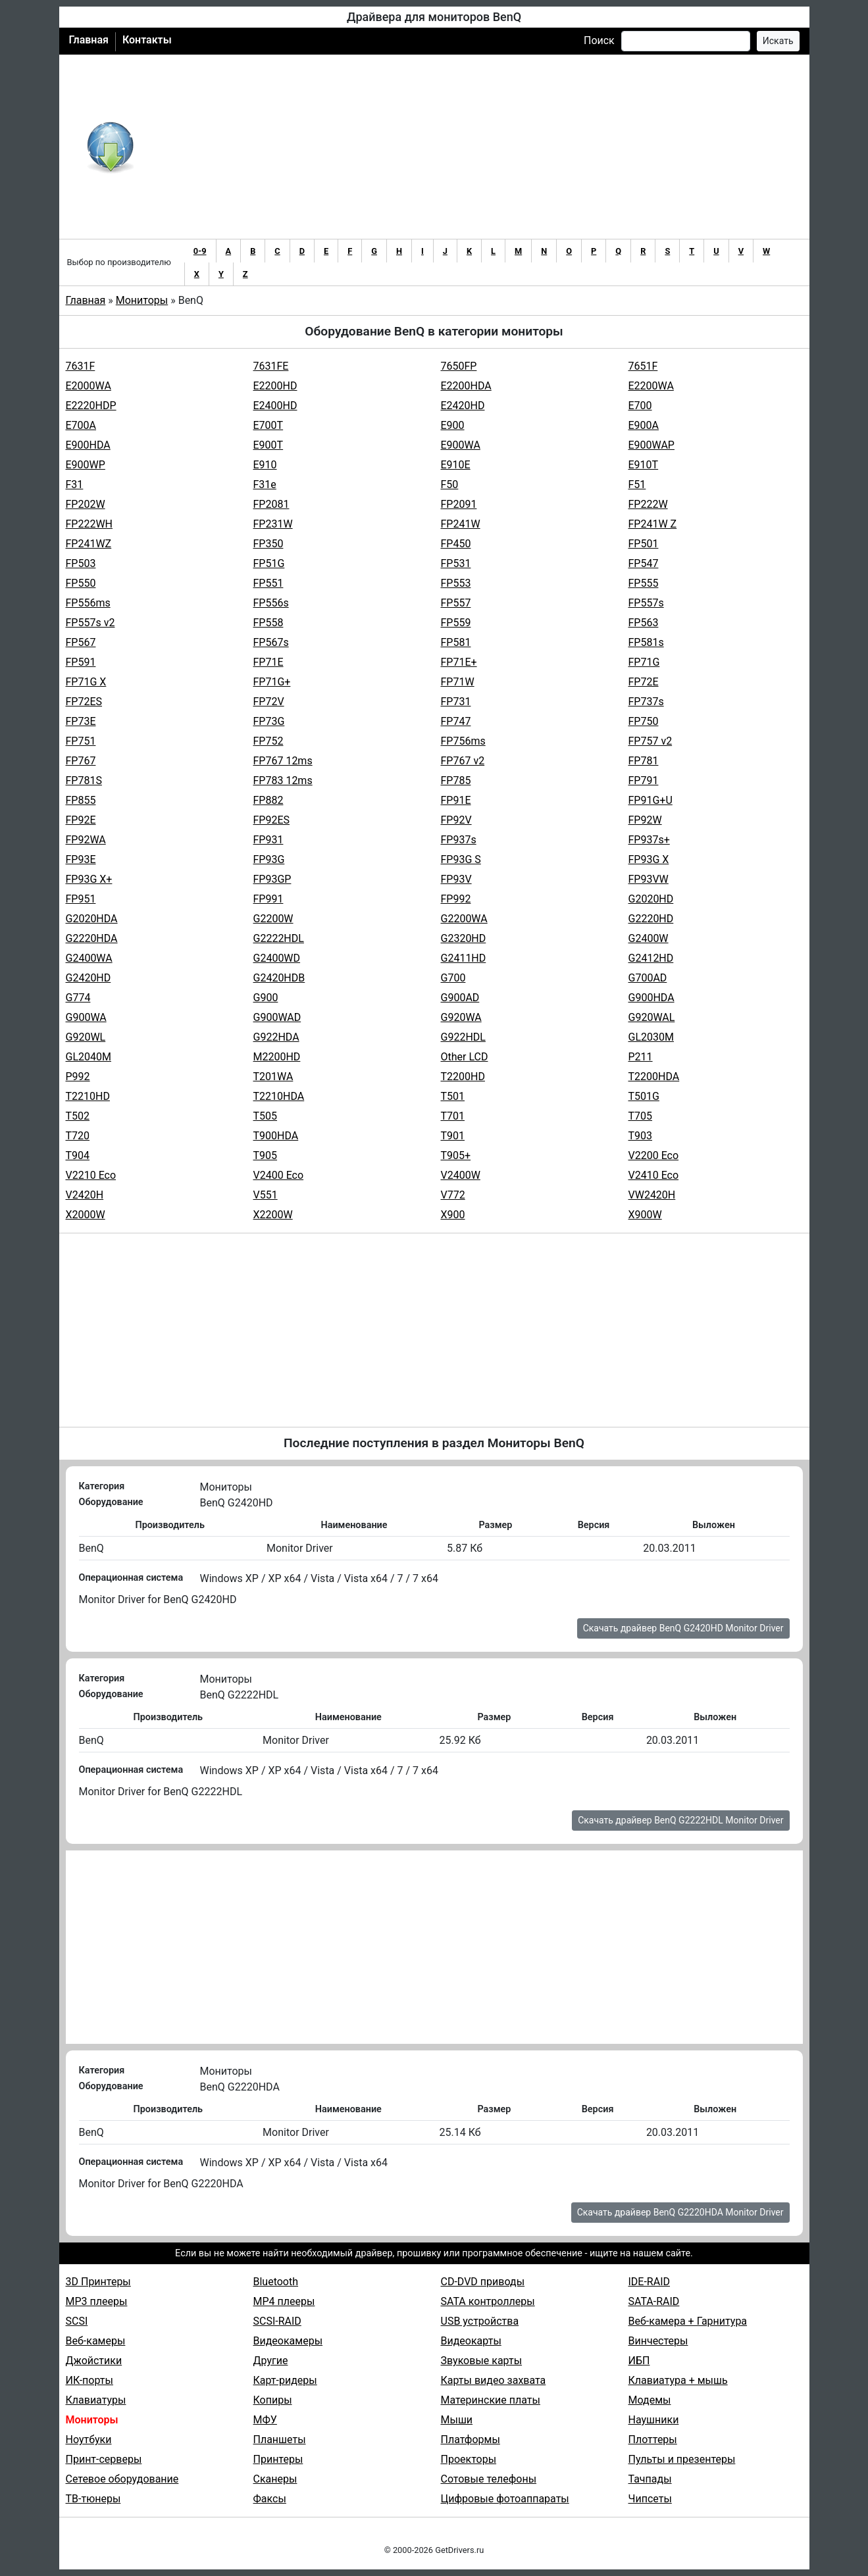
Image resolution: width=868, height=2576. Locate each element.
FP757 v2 (650, 741)
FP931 (268, 839)
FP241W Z (652, 524)
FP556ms (88, 603)
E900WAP (651, 445)
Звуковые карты (482, 2360)
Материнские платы (490, 2400)
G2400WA (89, 958)
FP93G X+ (89, 879)
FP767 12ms (283, 761)
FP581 (456, 642)
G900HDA (651, 997)
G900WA (86, 1017)
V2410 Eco (653, 1175)
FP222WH (89, 524)
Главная (89, 40)
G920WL (86, 1037)
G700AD (647, 978)
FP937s (458, 839)
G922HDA (276, 1037)
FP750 (643, 721)
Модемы (649, 2400)
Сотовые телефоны (489, 2479)
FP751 (81, 741)
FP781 (643, 761)
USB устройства (480, 2321)
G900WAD (277, 1017)
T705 (640, 1116)
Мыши (457, 2420)
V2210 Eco (91, 1175)
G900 (265, 997)
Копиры (272, 2400)
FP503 (81, 563)
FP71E (268, 662)
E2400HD (275, 405)
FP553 (456, 583)
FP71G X (86, 682)
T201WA (273, 1076)
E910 (265, 464)
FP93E (81, 859)
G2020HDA (92, 918)
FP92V (456, 820)
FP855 (81, 800)
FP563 (643, 622)
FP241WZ (89, 543)
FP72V (268, 701)
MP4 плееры (284, 2301)
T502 (78, 1116)
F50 (450, 484)
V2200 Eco (653, 1155)
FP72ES (84, 701)
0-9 (200, 251)
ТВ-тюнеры (93, 2498)
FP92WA (86, 839)
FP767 (81, 761)
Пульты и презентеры (682, 2459)
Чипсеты (650, 2498)
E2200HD (275, 386)
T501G (643, 1096)
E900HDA (88, 445)
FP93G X (648, 859)
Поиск (599, 40)
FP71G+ (272, 682)
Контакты (147, 40)
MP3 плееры (97, 2301)
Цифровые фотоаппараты (505, 2498)
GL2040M (88, 1057)
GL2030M (651, 1037)
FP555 (643, 583)
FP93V (456, 879)
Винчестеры (658, 2341)
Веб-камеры (96, 2341)
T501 (453, 1096)
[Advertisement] (477, 147)
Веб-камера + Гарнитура (688, 2321)
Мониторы (142, 300)
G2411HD (463, 958)
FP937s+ (649, 839)
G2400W (648, 938)
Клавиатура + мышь (678, 2380)
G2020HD (651, 899)
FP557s (646, 603)
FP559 (456, 622)
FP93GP (272, 879)
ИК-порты (89, 2380)
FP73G (269, 721)
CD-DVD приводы (483, 2281)
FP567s (271, 642)
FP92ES (271, 820)
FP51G (269, 563)
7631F (80, 366)
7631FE (271, 366)
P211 (640, 1057)
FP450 (456, 543)
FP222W (648, 504)
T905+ (456, 1155)
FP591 (81, 662)
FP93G (269, 859)
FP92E (81, 820)
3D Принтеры (98, 2281)
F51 (637, 484)
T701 (453, 1116)
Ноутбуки (89, 2439)
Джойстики (94, 2360)
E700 (640, 405)
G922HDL (463, 1037)
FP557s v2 (90, 622)
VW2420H (652, 1195)
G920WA (461, 1017)
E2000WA (88, 386)
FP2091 (459, 504)
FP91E (456, 800)
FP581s (646, 642)
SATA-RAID (654, 2301)
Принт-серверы (104, 2459)
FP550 (81, 583)
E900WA (460, 445)
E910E (456, 464)
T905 (265, 1155)
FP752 (268, 741)
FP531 (456, 563)
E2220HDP (91, 405)
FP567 (81, 642)
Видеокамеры (288, 2341)
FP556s (271, 603)
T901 (453, 1135)
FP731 (456, 701)
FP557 (456, 603)
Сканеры (275, 2479)
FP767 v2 (463, 761)
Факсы (269, 2498)
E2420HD (463, 405)
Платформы (470, 2439)
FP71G (644, 662)
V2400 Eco (278, 1175)
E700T (268, 425)
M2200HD (277, 1057)
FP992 (456, 899)
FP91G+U (650, 800)
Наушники (653, 2420)
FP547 (643, 563)
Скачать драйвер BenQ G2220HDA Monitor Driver (680, 2212)
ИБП (639, 2360)
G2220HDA (92, 938)
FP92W (645, 820)
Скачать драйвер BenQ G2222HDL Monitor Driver (680, 1820)
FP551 (268, 583)
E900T (268, 445)
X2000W (85, 1214)
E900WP (85, 464)
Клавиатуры (96, 2400)
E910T (643, 464)
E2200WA (651, 386)
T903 (640, 1135)
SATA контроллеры (488, 2301)
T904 (78, 1155)
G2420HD (88, 978)
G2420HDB (279, 978)
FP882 (268, 800)
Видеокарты (471, 2341)
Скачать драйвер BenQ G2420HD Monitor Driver (683, 1628)
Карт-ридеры (285, 2380)
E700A (81, 425)
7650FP (459, 366)
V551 (265, 1195)
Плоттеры (652, 2439)
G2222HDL (278, 938)
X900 (453, 1214)
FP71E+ (459, 662)
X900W (645, 1214)
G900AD (460, 997)
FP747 (456, 721)
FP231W (273, 524)
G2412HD (651, 958)
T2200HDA (654, 1076)
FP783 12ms (283, 780)
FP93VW (648, 879)
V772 (453, 1195)
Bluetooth (276, 2281)
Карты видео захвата (493, 2380)
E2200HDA (466, 386)
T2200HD (463, 1076)
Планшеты (279, 2439)
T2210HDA (279, 1096)
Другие (270, 2360)
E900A (643, 425)
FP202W (85, 504)
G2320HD (463, 938)
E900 (453, 425)
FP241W (460, 524)
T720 (78, 1135)
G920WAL (651, 1017)
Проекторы (469, 2459)
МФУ (265, 2420)
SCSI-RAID (277, 2321)
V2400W (460, 1175)
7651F (643, 366)
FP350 (268, 543)
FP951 (81, 899)
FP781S (84, 780)
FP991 (268, 899)
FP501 (643, 543)
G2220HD (651, 918)
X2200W (273, 1214)
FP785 (456, 780)
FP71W (457, 682)
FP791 (643, 780)
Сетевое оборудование (122, 2479)
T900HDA (276, 1135)
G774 (78, 997)
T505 (265, 1116)
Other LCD (464, 1057)
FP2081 (271, 504)
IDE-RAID (649, 2281)
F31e (264, 484)
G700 (453, 978)
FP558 (268, 622)
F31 (75, 484)
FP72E (643, 682)
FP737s (646, 701)
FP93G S (461, 859)
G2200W (273, 918)
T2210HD (88, 1096)
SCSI (77, 2321)
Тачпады (650, 2479)
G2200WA (464, 918)
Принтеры (278, 2459)
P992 (78, 1076)
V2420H (85, 1195)
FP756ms (463, 741)
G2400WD (277, 958)
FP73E (81, 721)
